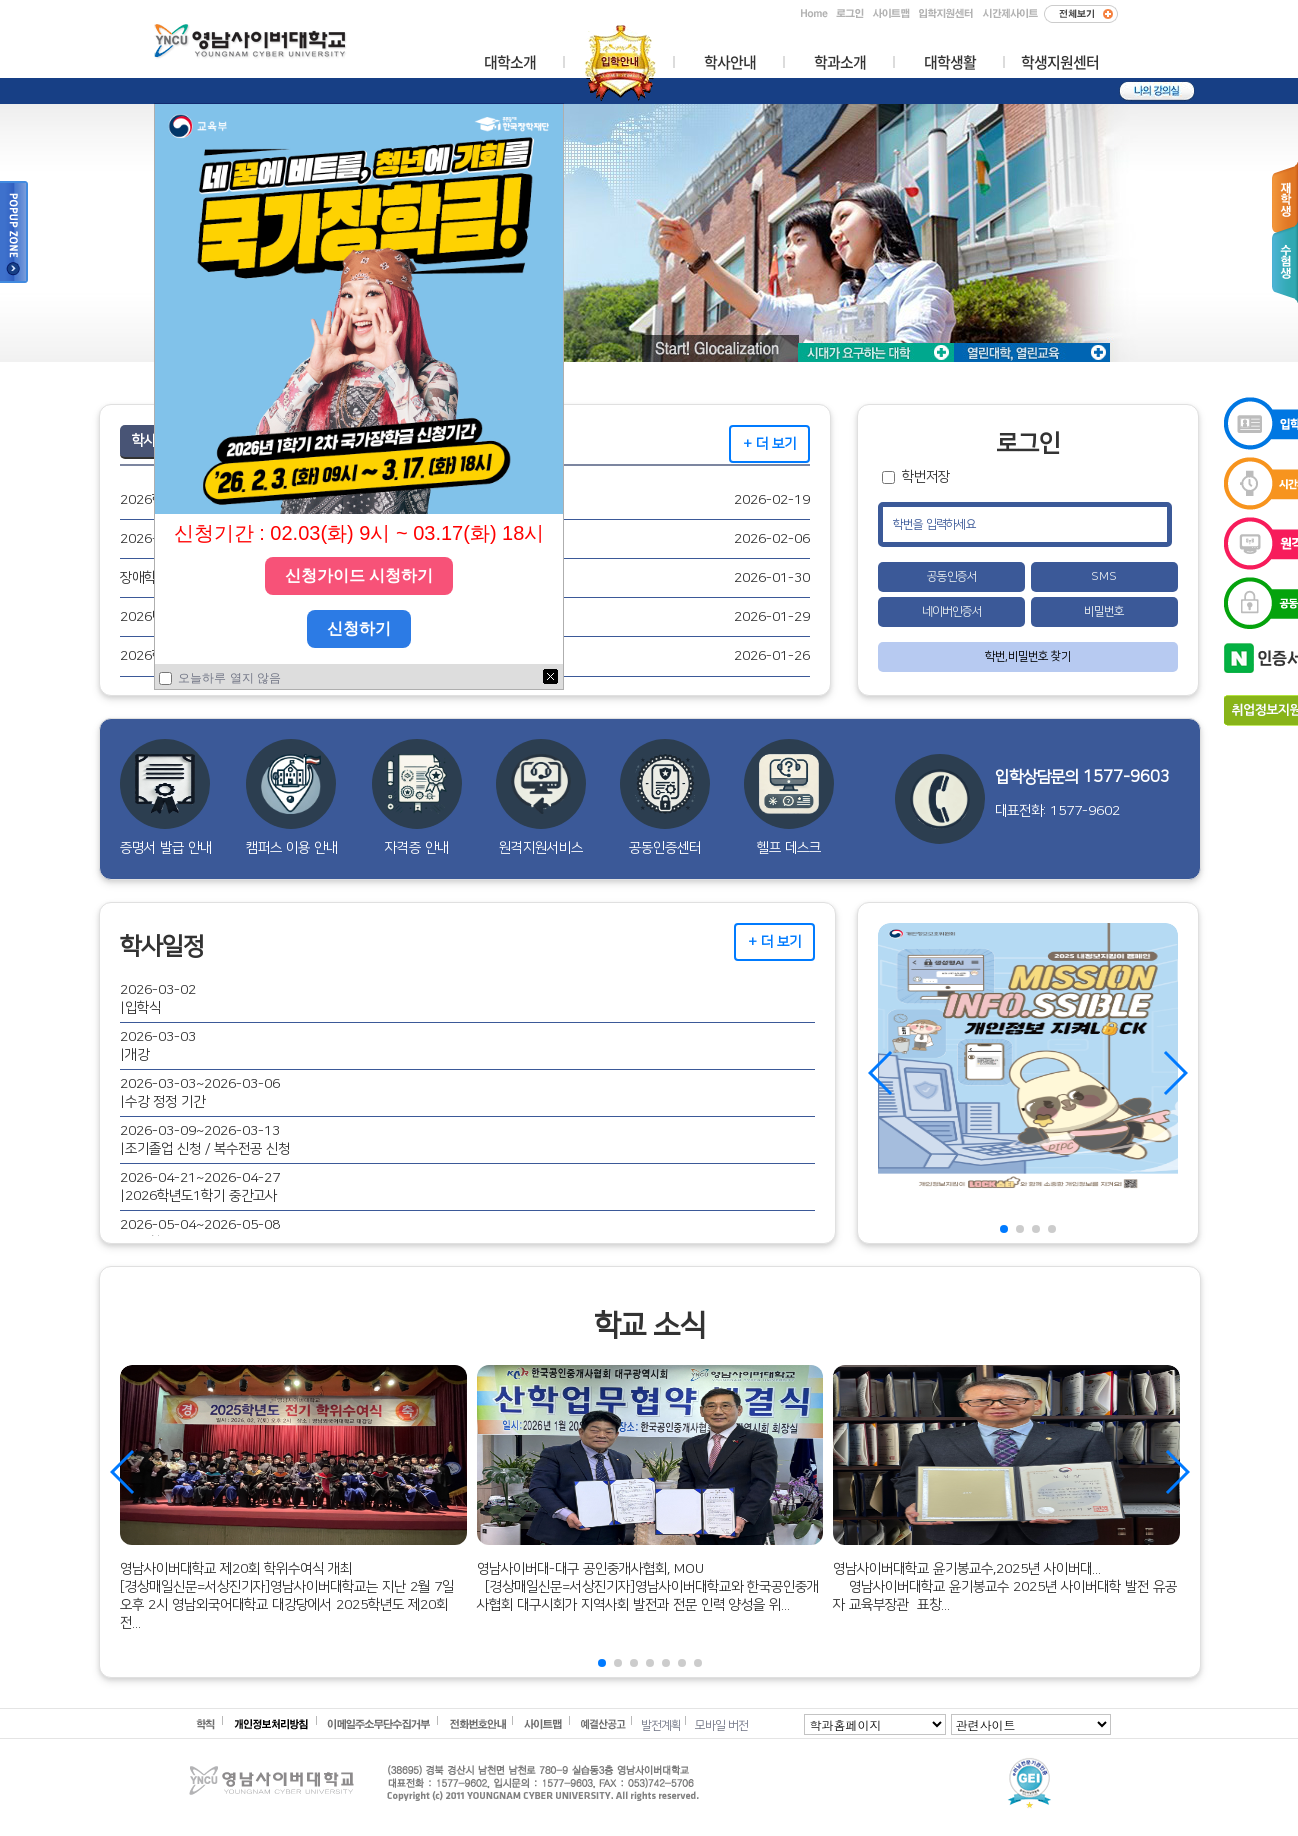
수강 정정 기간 (165, 1101)
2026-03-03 (158, 1036)
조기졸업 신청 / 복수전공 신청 (207, 1148)
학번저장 (926, 476)
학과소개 (840, 63)
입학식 (143, 1007)
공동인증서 (952, 576)
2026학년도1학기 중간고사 (201, 1195)
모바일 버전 (721, 1725)
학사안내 (730, 63)
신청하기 (359, 628)
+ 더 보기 (769, 443)
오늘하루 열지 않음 (228, 678)
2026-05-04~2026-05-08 (200, 1224)
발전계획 (661, 1725)
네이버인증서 (952, 611)
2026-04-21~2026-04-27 (200, 1177)
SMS (1104, 576)
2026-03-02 (158, 989)
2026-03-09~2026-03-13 (200, 1130)
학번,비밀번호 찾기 (1028, 656)
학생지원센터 (1060, 63)
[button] (1004, 1229)
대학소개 (510, 63)
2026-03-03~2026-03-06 (200, 1083)
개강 (137, 1054)
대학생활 (950, 63)
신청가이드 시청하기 (359, 575)
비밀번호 (1104, 611)
